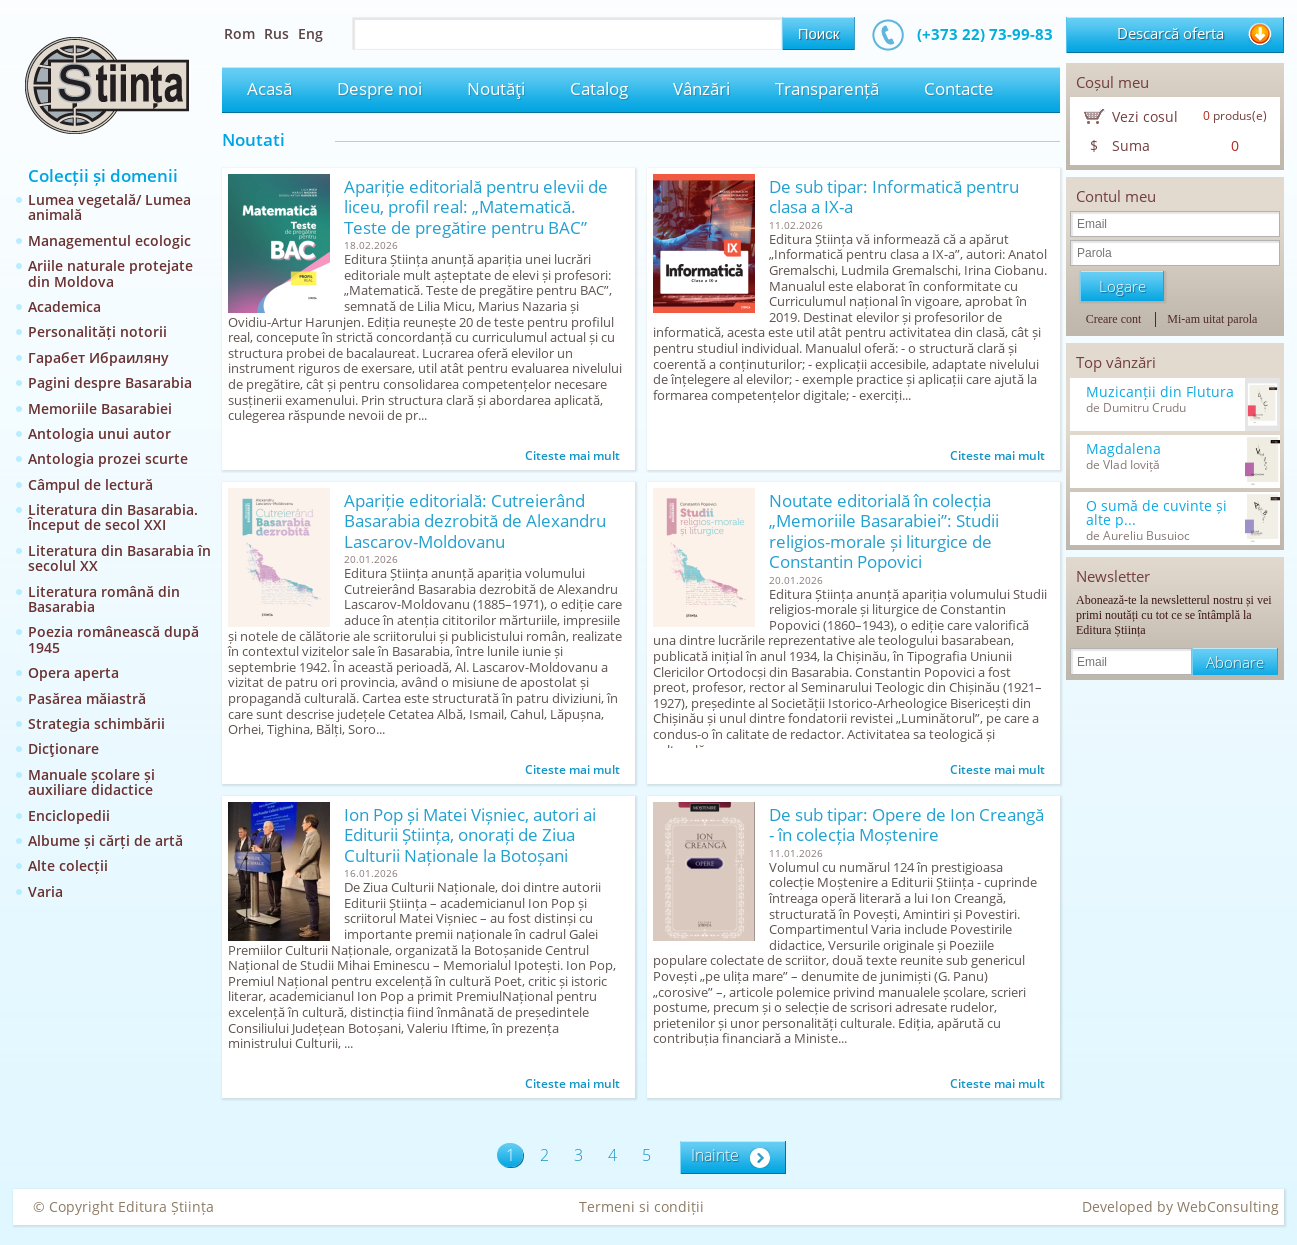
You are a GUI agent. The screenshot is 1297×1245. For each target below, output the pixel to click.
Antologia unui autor (99, 433)
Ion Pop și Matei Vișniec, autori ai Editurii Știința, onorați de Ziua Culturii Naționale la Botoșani (470, 835)
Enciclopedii (69, 815)
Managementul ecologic (109, 240)
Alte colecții (68, 865)
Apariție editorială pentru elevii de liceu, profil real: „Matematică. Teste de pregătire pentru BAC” (476, 207)
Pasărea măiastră (87, 698)
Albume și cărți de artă (105, 840)
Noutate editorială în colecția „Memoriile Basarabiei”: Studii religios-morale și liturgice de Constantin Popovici (884, 532)
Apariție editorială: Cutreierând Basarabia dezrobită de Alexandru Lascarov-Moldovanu (475, 521)
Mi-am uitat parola (1212, 319)
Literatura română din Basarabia (104, 599)
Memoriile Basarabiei (100, 408)
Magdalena (1123, 449)
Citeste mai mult (572, 455)
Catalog (599, 88)
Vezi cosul (1145, 116)
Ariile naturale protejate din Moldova (110, 273)
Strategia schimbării (96, 723)
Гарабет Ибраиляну (98, 357)
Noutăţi (496, 88)
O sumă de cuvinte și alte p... (1156, 513)
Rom (239, 33)
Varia (45, 891)
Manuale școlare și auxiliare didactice (91, 782)
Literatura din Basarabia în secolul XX (119, 558)
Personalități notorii (97, 331)
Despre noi (379, 88)
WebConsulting (1228, 1206)
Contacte (959, 88)
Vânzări (701, 88)
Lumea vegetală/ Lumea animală (109, 207)
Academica (64, 306)
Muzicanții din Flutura (1160, 392)
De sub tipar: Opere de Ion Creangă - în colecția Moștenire (906, 825)
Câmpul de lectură (90, 484)
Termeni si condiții (641, 1206)
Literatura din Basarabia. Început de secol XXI (113, 517)
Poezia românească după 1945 (113, 639)
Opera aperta (73, 672)
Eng (310, 33)
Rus (276, 33)
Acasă (269, 88)
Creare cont (1114, 319)
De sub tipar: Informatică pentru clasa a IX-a (894, 197)
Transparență (827, 88)
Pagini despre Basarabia (110, 382)
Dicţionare (63, 748)
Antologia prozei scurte (108, 458)
